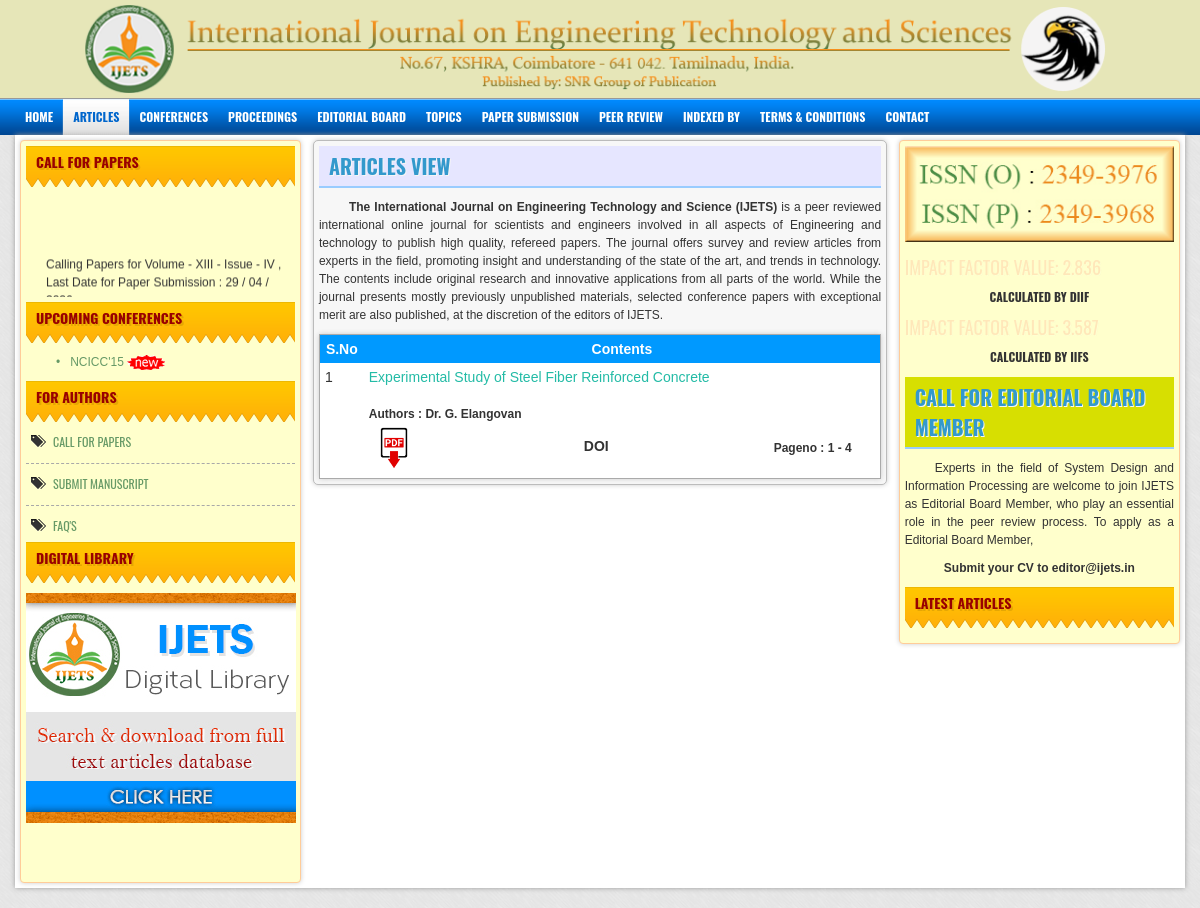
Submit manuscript (90, 483)
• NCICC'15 (110, 362)
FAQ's (54, 525)
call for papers (81, 441)
